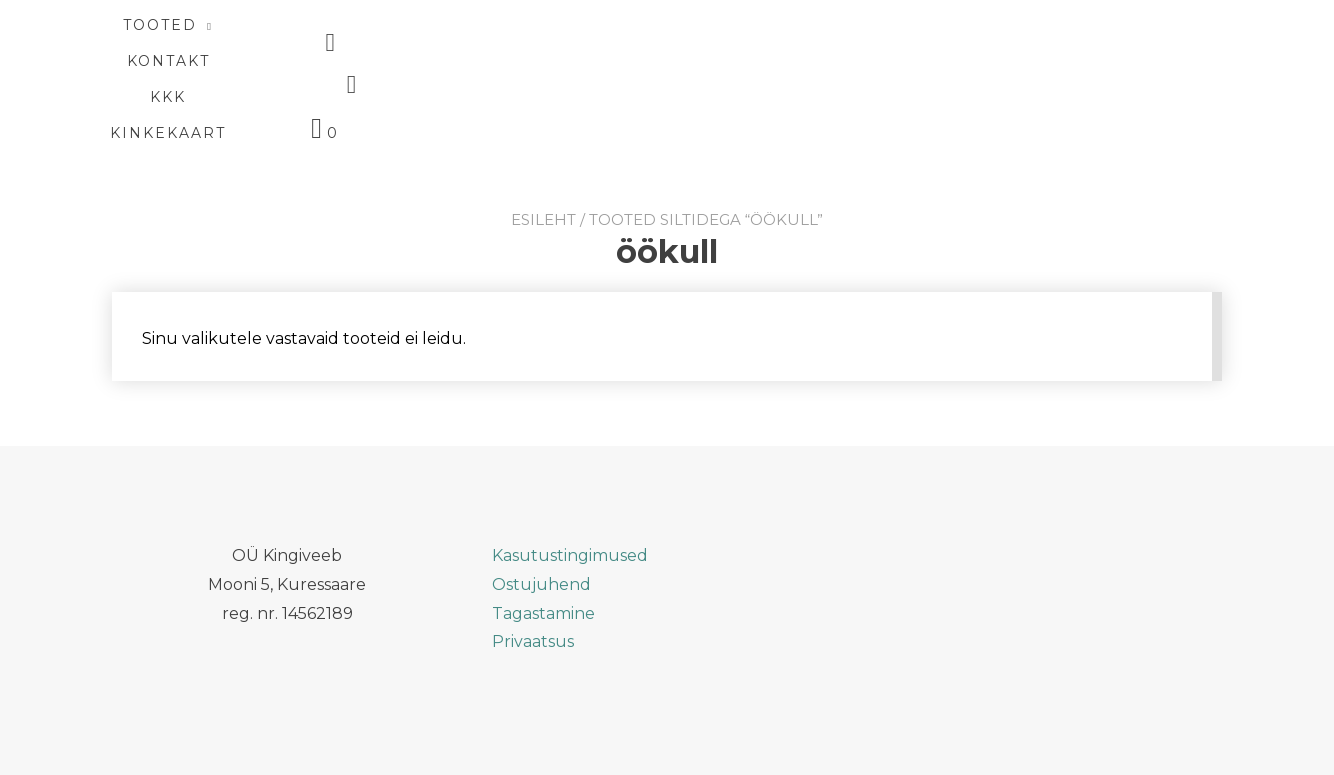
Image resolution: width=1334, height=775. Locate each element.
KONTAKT (597, 49)
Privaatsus (533, 557)
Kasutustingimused (570, 471)
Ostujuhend (541, 500)
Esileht (543, 135)
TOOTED (463, 49)
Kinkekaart (815, 49)
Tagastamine (543, 529)
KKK (698, 49)
